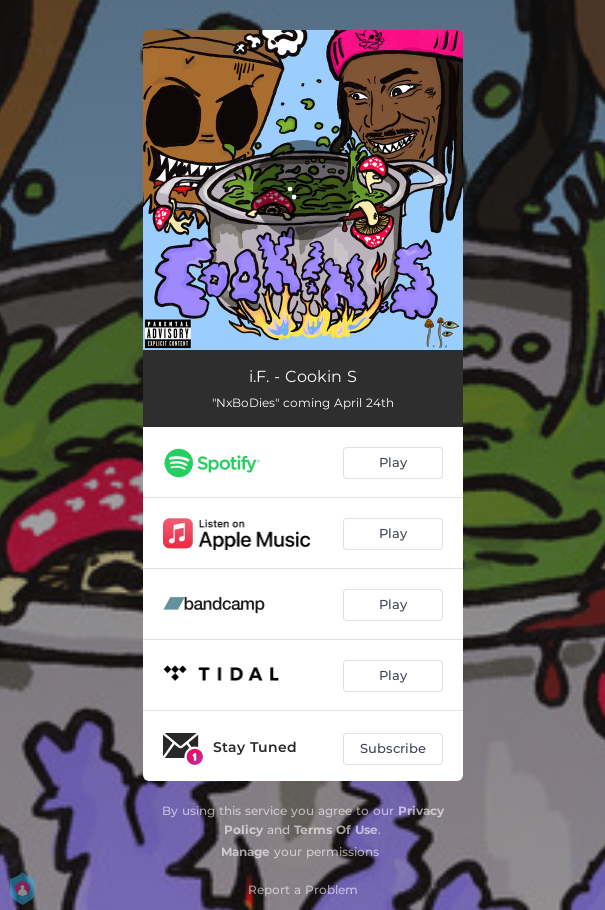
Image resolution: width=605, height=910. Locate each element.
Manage (245, 851)
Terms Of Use (336, 829)
